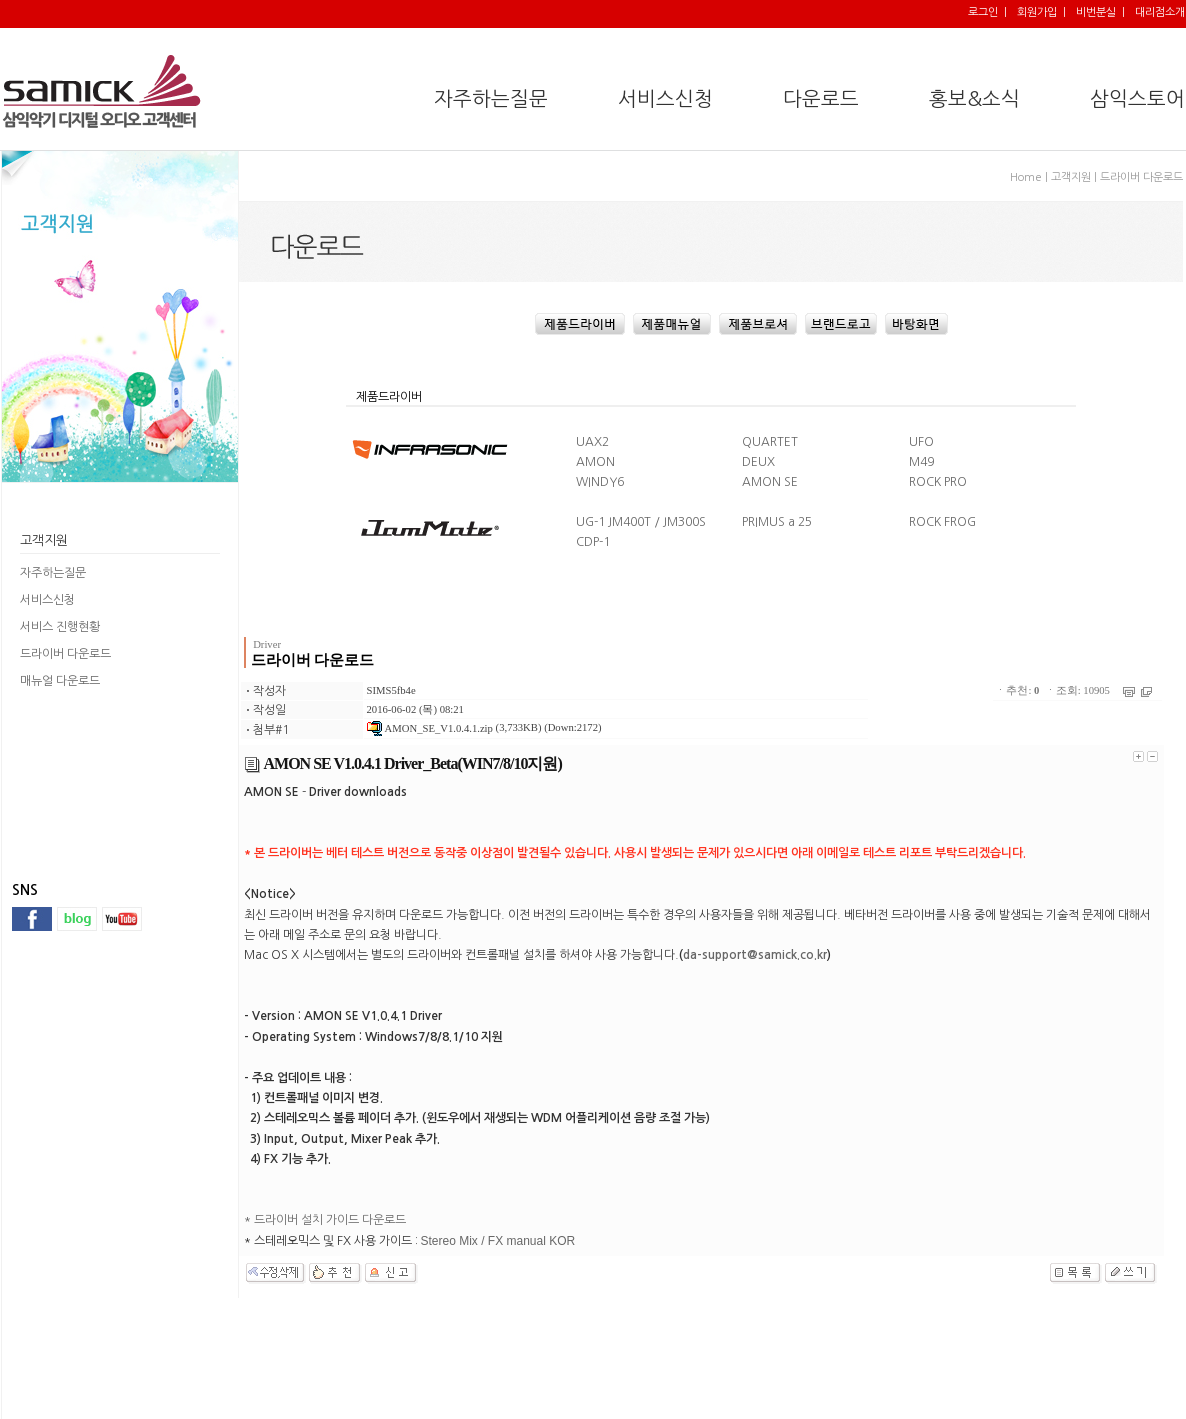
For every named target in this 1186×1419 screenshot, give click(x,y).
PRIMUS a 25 (777, 522)
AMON (595, 462)
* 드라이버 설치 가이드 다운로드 (325, 1220)
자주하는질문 (53, 573)
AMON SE (770, 482)
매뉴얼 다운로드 (60, 681)
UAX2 (592, 442)
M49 (921, 462)
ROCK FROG (942, 522)
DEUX (758, 462)
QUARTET (770, 442)
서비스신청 (47, 600)
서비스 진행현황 (60, 627)
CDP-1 (593, 542)
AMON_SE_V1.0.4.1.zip (430, 728)
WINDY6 (600, 482)
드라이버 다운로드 (65, 654)
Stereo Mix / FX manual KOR (498, 1241)
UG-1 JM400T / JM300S (641, 522)
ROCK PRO (938, 482)
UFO (921, 442)
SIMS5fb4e (391, 690)
